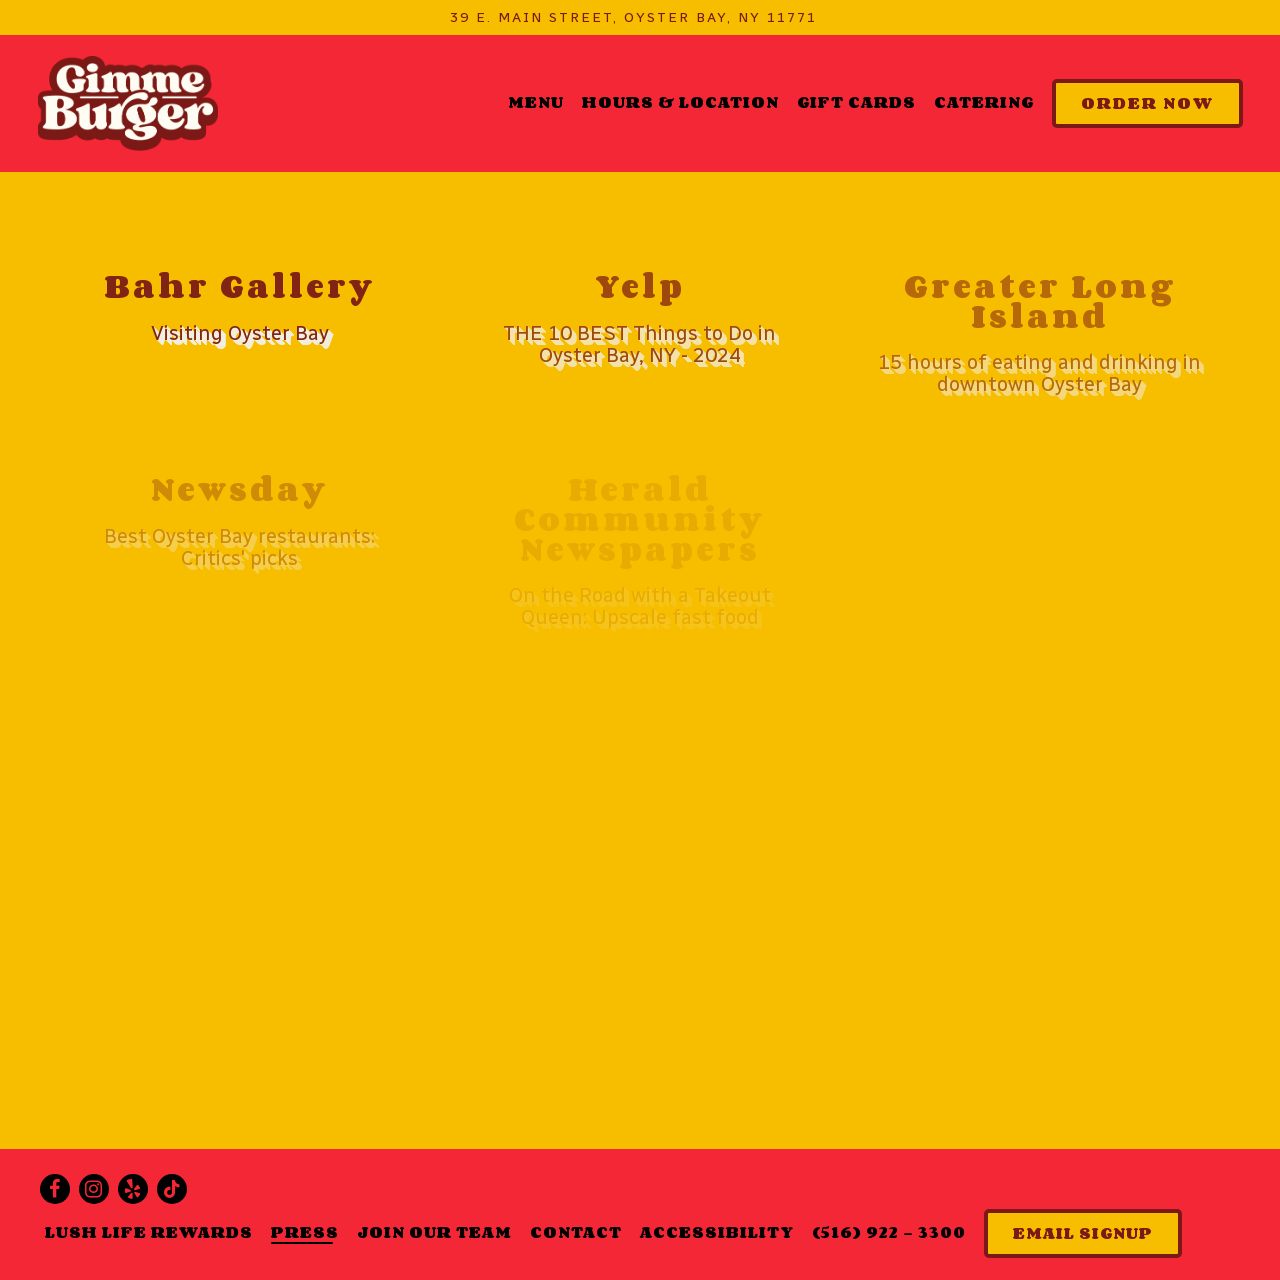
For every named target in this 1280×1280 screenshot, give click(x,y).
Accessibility (717, 1232)
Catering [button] (984, 102)
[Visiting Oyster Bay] (240, 308)
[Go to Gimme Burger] (633, 17)
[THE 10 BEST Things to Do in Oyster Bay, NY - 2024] (639, 319)
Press (305, 1232)
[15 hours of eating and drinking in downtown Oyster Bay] (1039, 333)
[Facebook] (55, 1189)
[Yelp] (133, 1189)
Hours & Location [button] (680, 102)
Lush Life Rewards (149, 1232)
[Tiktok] (172, 1189)
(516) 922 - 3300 (889, 1232)
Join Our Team (434, 1232)
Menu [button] (536, 102)
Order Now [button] (1147, 103)
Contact (576, 1232)
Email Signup (1083, 1233)
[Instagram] (94, 1189)
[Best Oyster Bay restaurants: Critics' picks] (240, 522)
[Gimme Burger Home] (128, 102)
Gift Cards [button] (856, 102)
